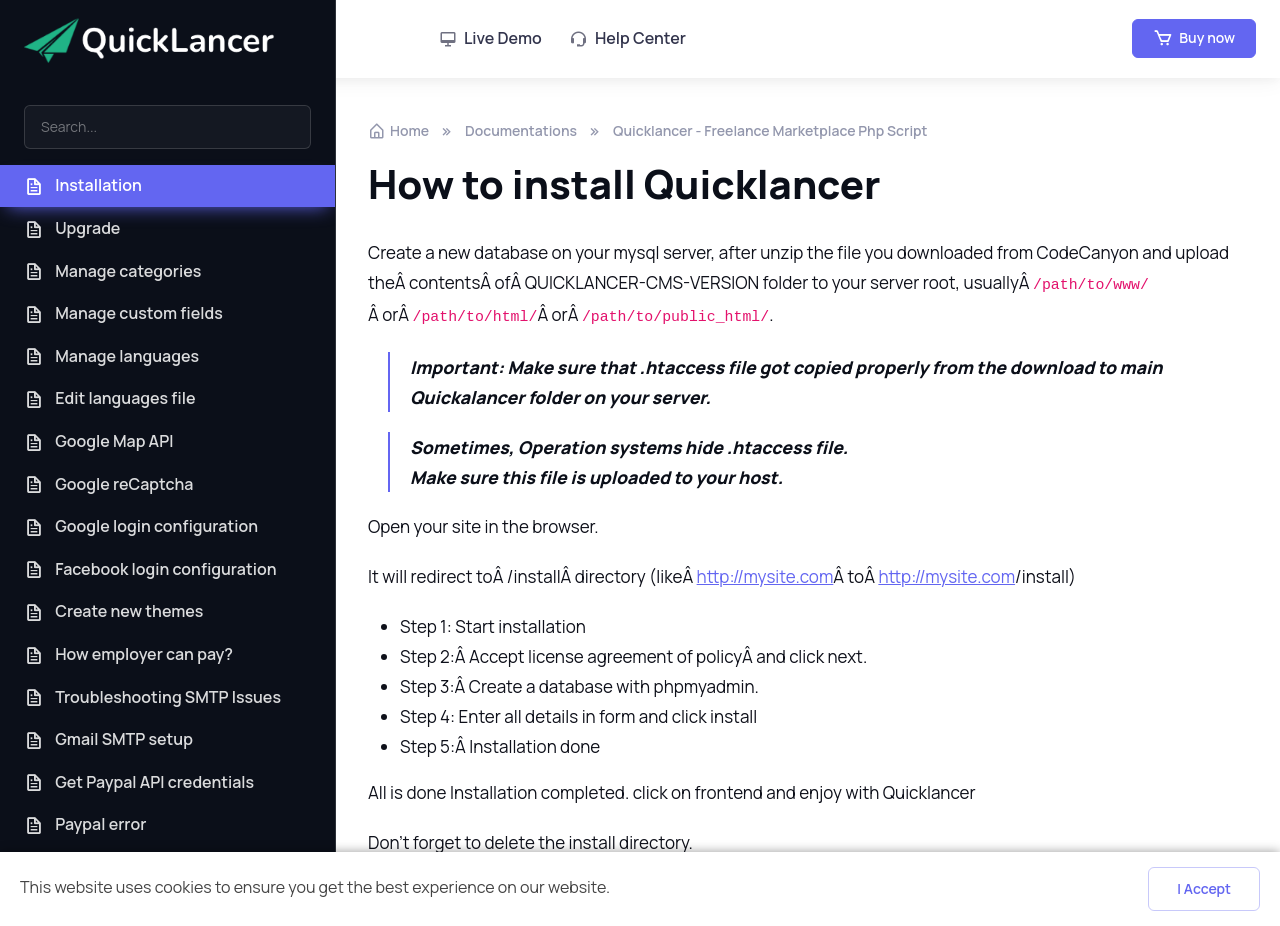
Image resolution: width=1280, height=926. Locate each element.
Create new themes (113, 611)
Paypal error (85, 824)
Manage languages (111, 356)
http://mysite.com (765, 576)
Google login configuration (141, 526)
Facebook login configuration (150, 569)
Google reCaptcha (108, 484)
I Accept (1204, 888)
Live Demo (490, 38)
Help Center (628, 38)
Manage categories (112, 271)
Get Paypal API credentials (139, 782)
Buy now (1194, 38)
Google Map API (98, 441)
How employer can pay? (128, 654)
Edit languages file (110, 398)
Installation (83, 185)
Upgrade (72, 228)
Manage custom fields (123, 313)
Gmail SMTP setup (108, 739)
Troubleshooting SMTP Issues (152, 697)
